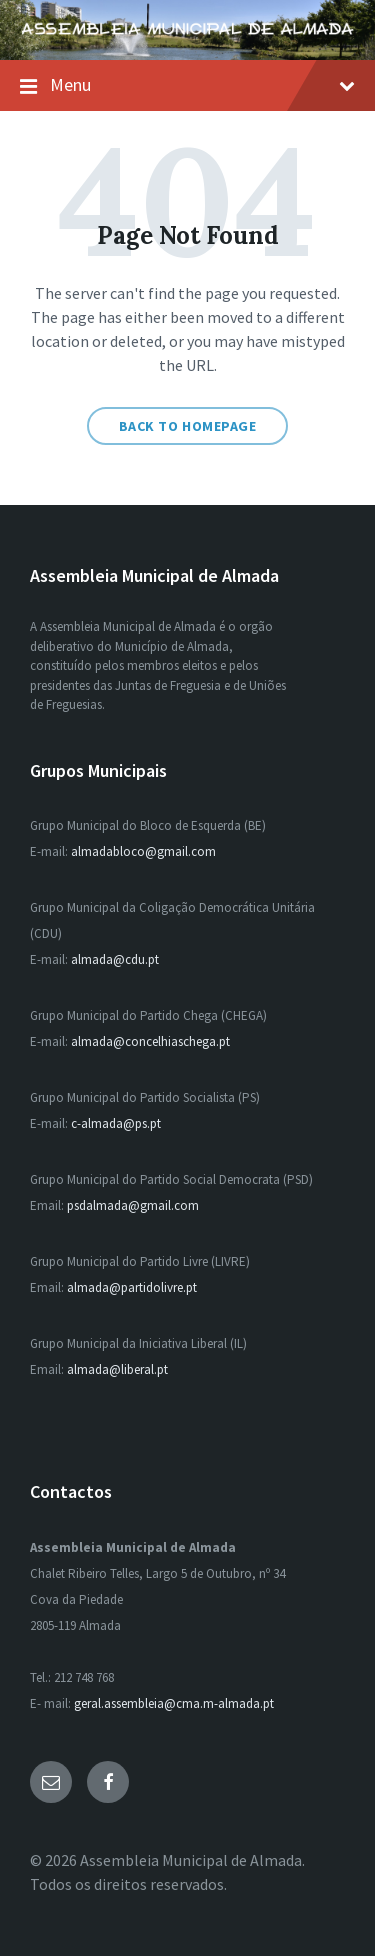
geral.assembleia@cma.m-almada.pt (174, 1703)
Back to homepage (188, 426)
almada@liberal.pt (117, 1369)
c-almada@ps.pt (116, 1123)
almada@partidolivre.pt (132, 1287)
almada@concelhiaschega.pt (150, 1041)
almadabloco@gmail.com (143, 851)
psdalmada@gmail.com (133, 1205)
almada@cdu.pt (115, 959)
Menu (187, 86)
